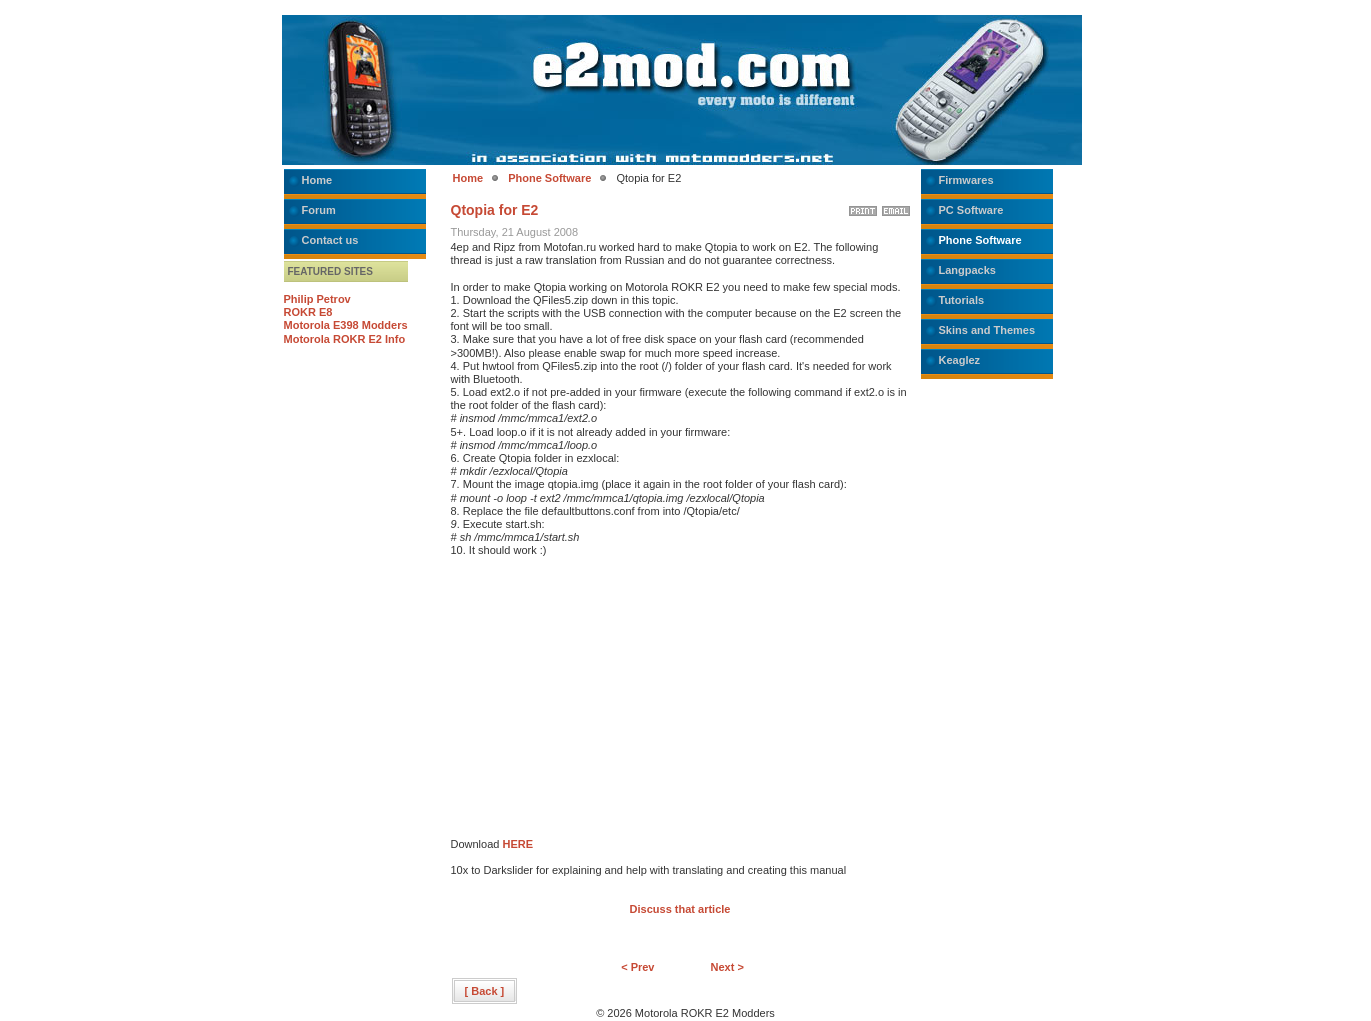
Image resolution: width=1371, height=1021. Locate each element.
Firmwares (966, 180)
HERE (517, 844)
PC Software (971, 210)
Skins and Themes (987, 330)
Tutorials (962, 300)
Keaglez (960, 360)
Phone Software (549, 178)
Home (317, 180)
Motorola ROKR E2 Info (345, 339)
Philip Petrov (317, 299)
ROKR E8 (308, 312)
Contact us (330, 240)
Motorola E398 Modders (346, 325)
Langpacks (967, 270)
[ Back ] (485, 991)
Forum (319, 210)
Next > (727, 967)
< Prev (637, 967)
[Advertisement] (619, 698)
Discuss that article (680, 909)
